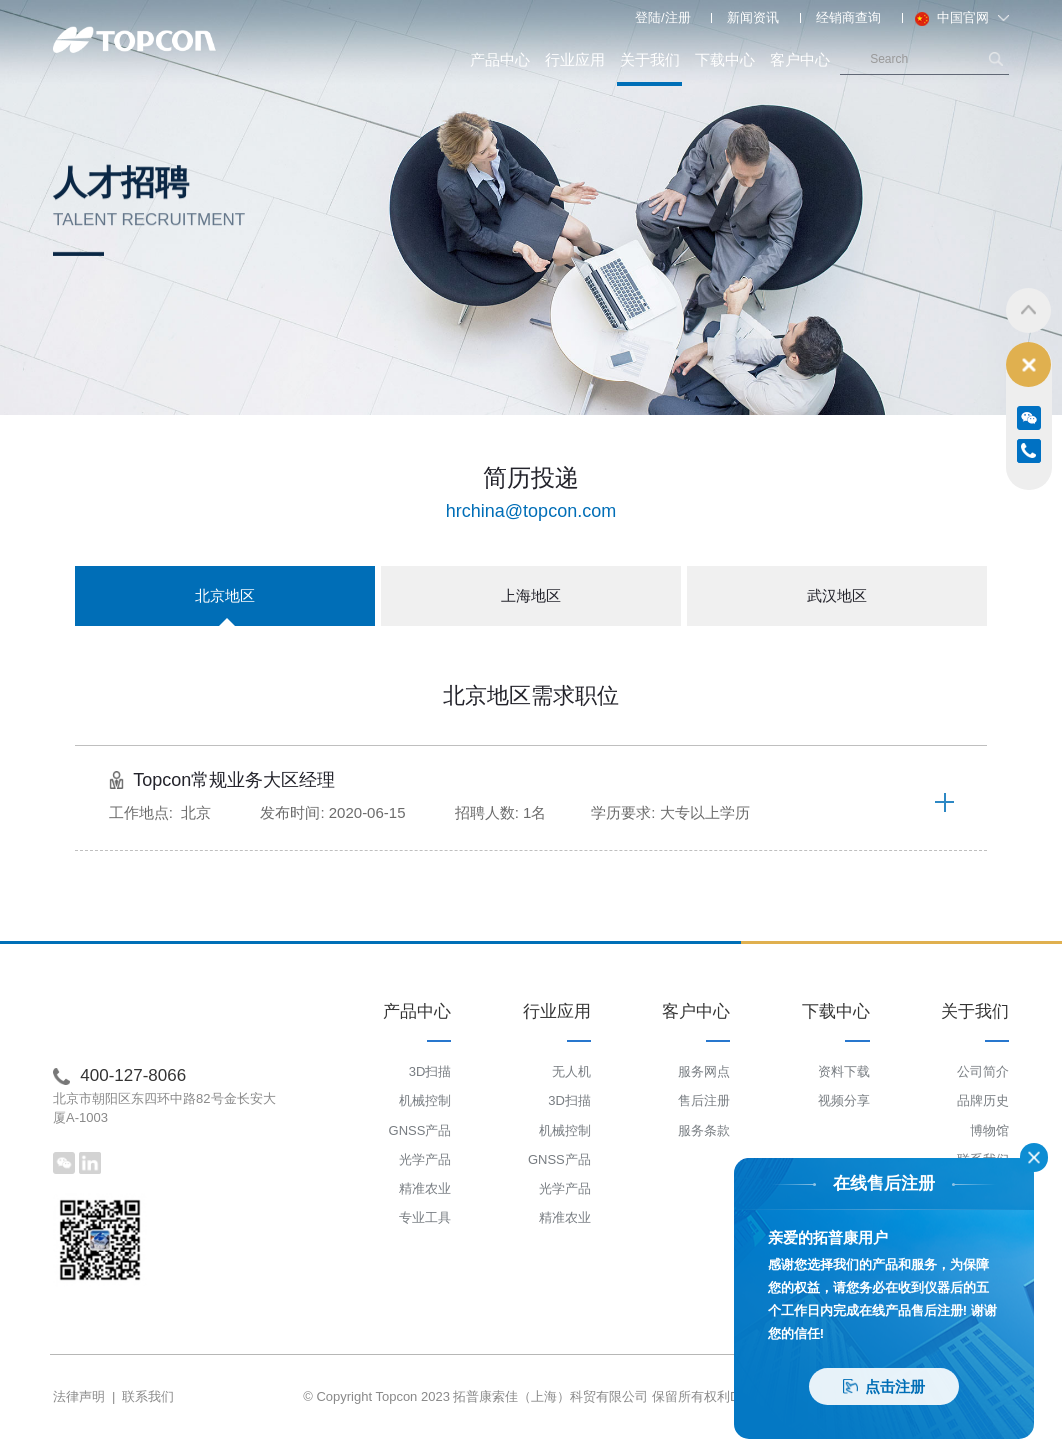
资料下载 (844, 1071)
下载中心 (725, 59)
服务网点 (704, 1071)
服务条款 (704, 1130)
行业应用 (575, 59)
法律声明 (79, 1396)
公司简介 (983, 1071)
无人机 (571, 1071)
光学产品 (425, 1159)
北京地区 (225, 606)
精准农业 (425, 1188)
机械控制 (425, 1100)
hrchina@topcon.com (531, 511)
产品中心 (500, 59)
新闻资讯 (753, 17)
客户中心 (800, 59)
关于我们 (649, 69)
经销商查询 (848, 17)
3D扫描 (430, 1071)
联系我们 (148, 1396)
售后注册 (704, 1100)
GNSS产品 (420, 1130)
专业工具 (425, 1217)
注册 (678, 17)
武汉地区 (837, 595)
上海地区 (531, 595)
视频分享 (844, 1100)
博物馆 (989, 1130)
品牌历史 (983, 1100)
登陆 (648, 17)
